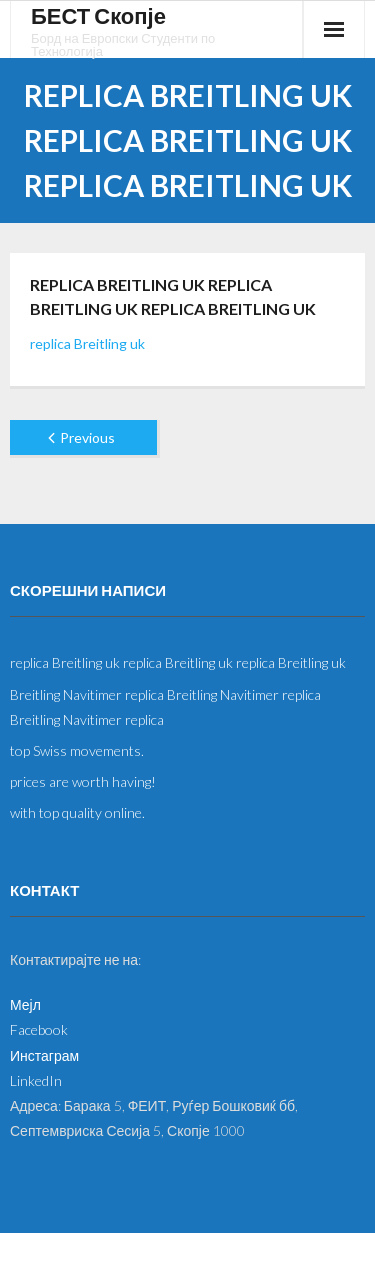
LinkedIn (36, 1080)
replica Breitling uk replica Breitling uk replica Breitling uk (178, 662)
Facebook (39, 1029)
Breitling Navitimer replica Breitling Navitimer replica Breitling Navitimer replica (165, 707)
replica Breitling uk (87, 343)
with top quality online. (77, 812)
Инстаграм (44, 1055)
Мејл (25, 1004)
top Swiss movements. (77, 750)
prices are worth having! (83, 781)
